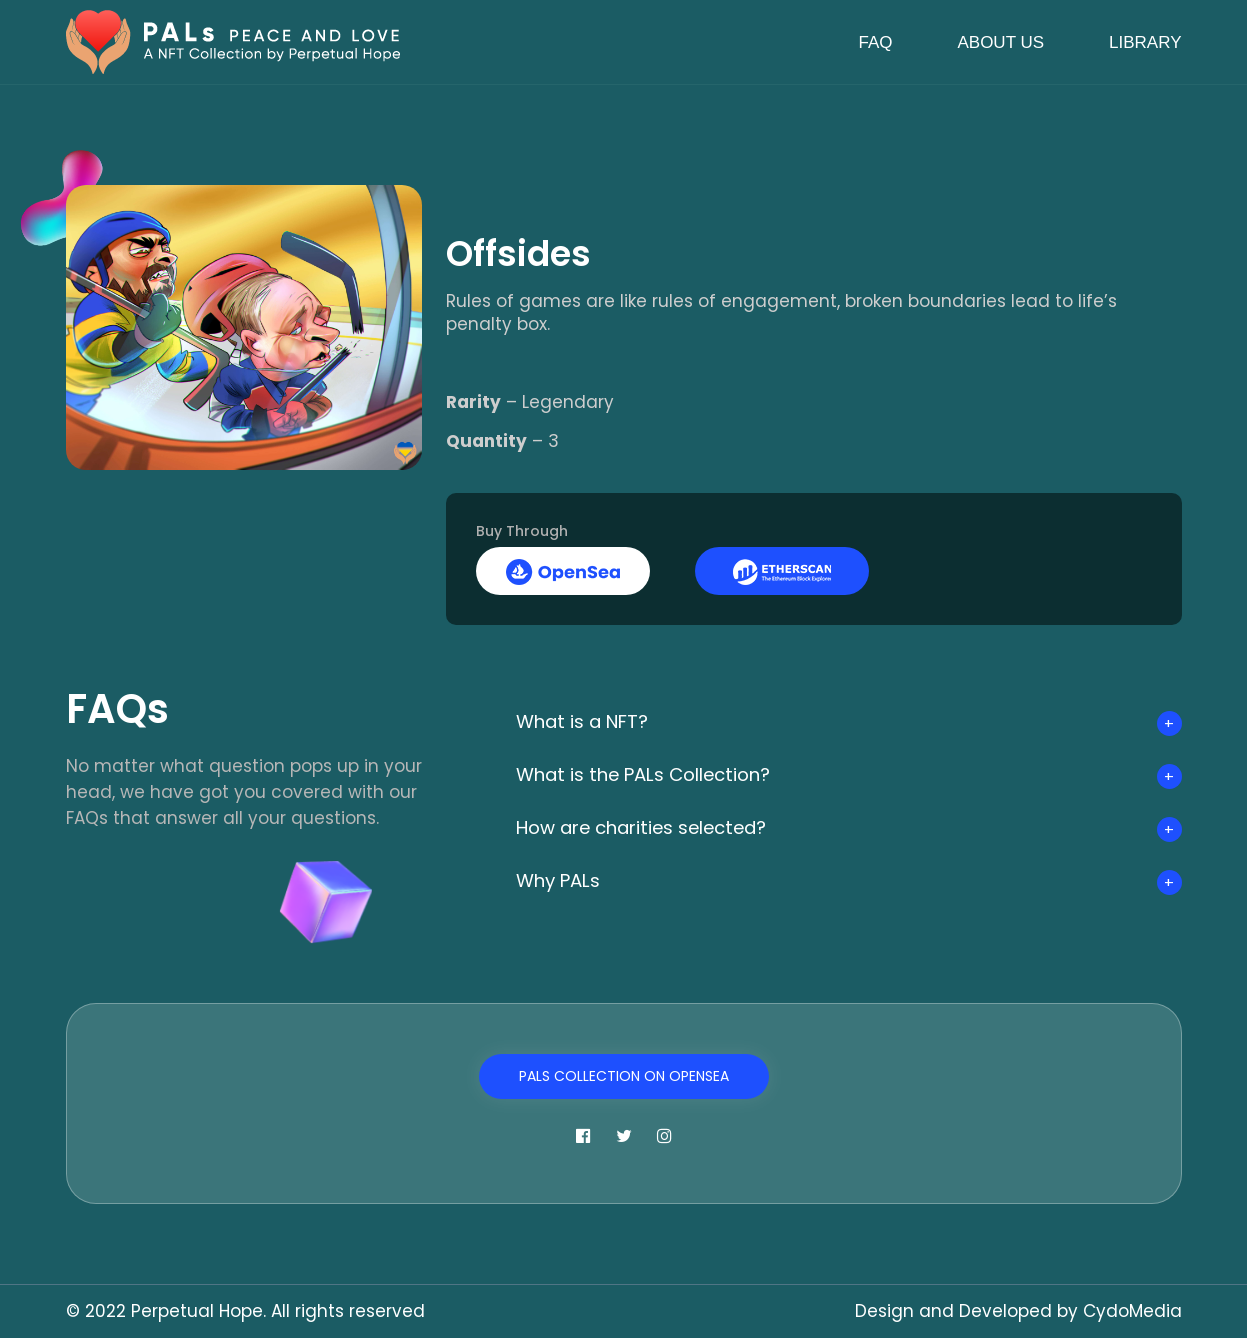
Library (1145, 42)
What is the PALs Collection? (657, 774)
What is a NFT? (589, 721)
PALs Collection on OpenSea (624, 1076)
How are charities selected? (656, 827)
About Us (1000, 42)
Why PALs (563, 880)
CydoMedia (1132, 1311)
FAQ (875, 42)
